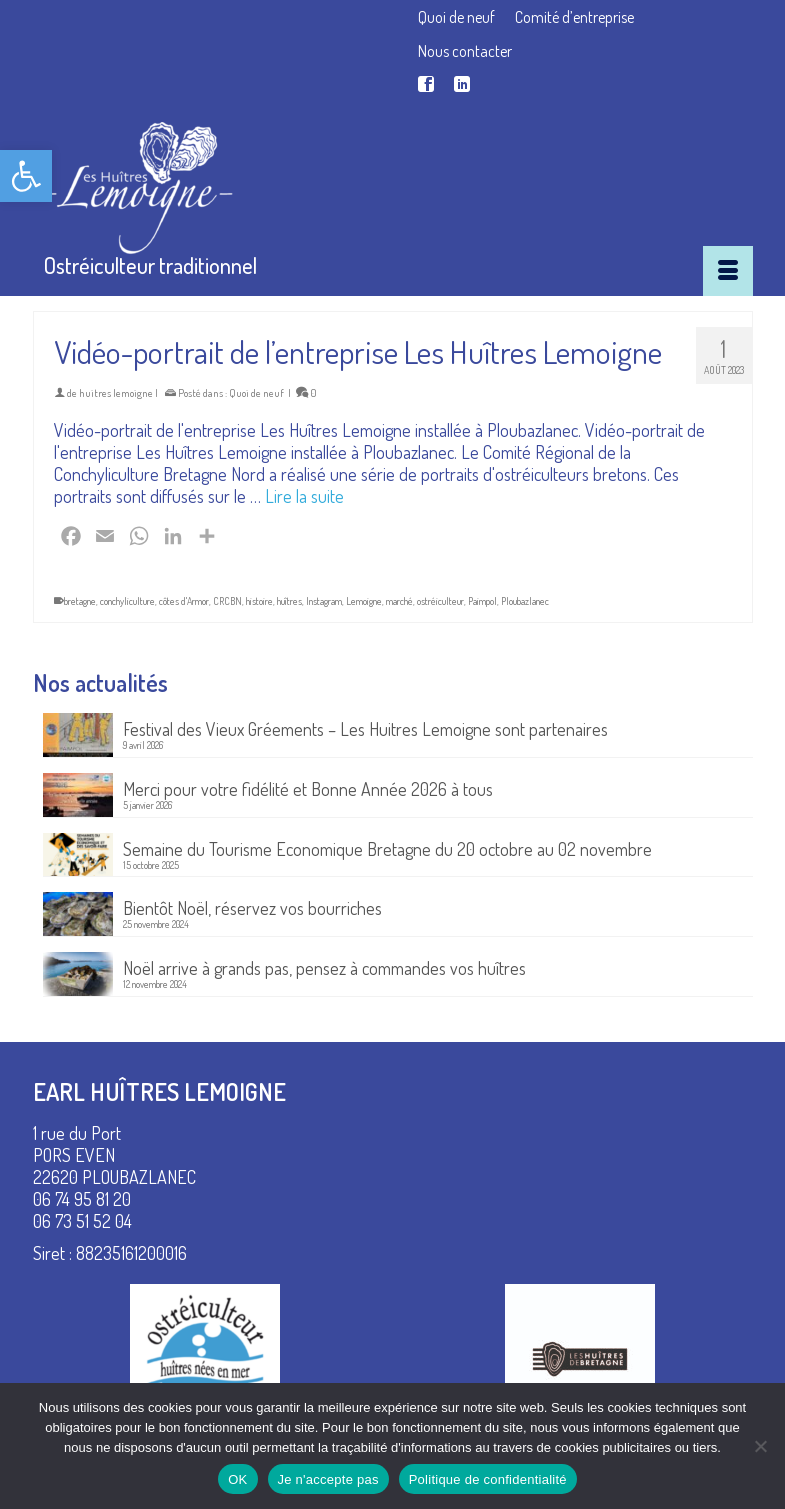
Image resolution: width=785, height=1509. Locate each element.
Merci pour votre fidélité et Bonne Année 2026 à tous (308, 788)
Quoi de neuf (256, 393)
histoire (259, 601)
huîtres (289, 601)
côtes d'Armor (184, 601)
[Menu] (728, 271)
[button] (26, 176)
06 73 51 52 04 (82, 1221)
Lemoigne (364, 601)
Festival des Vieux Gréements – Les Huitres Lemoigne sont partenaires (365, 728)
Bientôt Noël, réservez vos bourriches (252, 907)
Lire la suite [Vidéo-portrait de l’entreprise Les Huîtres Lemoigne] (304, 496)
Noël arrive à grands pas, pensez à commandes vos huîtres (324, 967)
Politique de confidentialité (488, 1479)
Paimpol (482, 601)
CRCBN (227, 601)
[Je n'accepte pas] (760, 1446)
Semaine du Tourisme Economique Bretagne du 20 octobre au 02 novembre (387, 848)
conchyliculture (127, 601)
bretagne (80, 601)
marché (399, 601)
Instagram (324, 601)
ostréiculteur (440, 601)
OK (237, 1479)
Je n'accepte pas (328, 1479)
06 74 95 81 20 (82, 1199)
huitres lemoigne (116, 393)
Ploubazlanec (525, 601)
